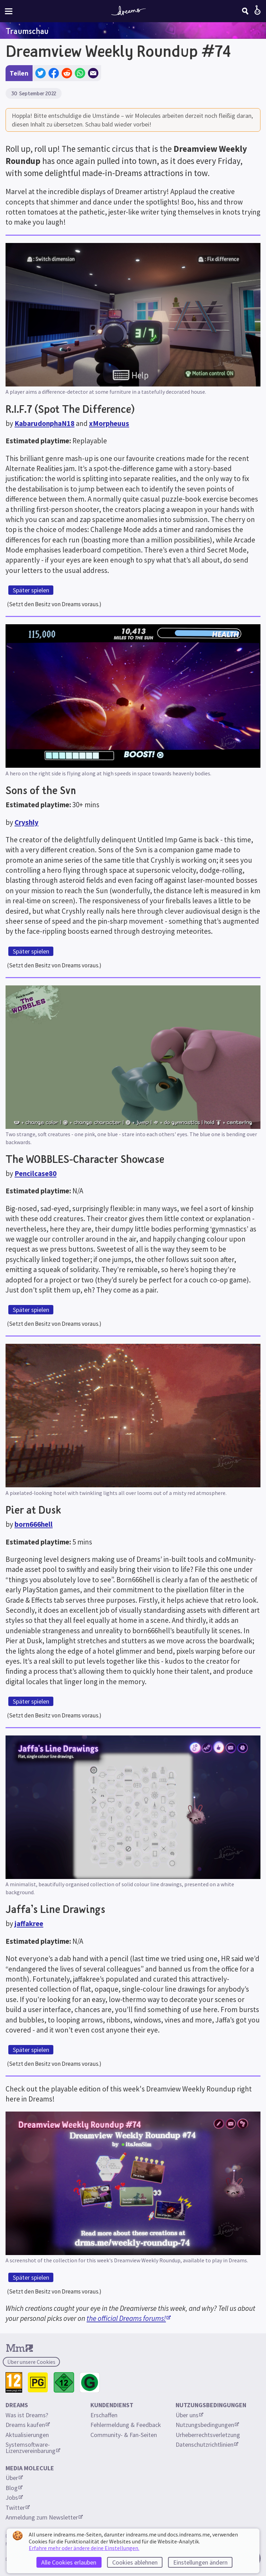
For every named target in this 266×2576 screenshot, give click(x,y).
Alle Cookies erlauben (68, 2562)
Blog (14, 2488)
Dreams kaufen (28, 2425)
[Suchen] (245, 11)
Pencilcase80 (35, 1173)
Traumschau (27, 31)
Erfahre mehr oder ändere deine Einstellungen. (84, 2548)
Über (14, 2478)
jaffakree (29, 1923)
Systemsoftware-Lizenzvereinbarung (33, 2447)
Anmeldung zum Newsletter (44, 2517)
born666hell (34, 1524)
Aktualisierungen (27, 2435)
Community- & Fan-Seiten (123, 2435)
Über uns (189, 2415)
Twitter (18, 2508)
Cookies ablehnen (135, 2562)
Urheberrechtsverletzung (208, 2435)
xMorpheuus (109, 423)
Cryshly (26, 822)
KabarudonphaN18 (44, 423)
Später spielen (31, 590)
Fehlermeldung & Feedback (125, 2425)
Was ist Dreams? (27, 2415)
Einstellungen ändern (200, 2562)
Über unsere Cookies (31, 2361)
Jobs (14, 2497)
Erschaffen (103, 2415)
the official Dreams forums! (129, 2318)
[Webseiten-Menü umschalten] (8, 11)
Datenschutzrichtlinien (207, 2444)
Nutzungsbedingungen (207, 2425)
